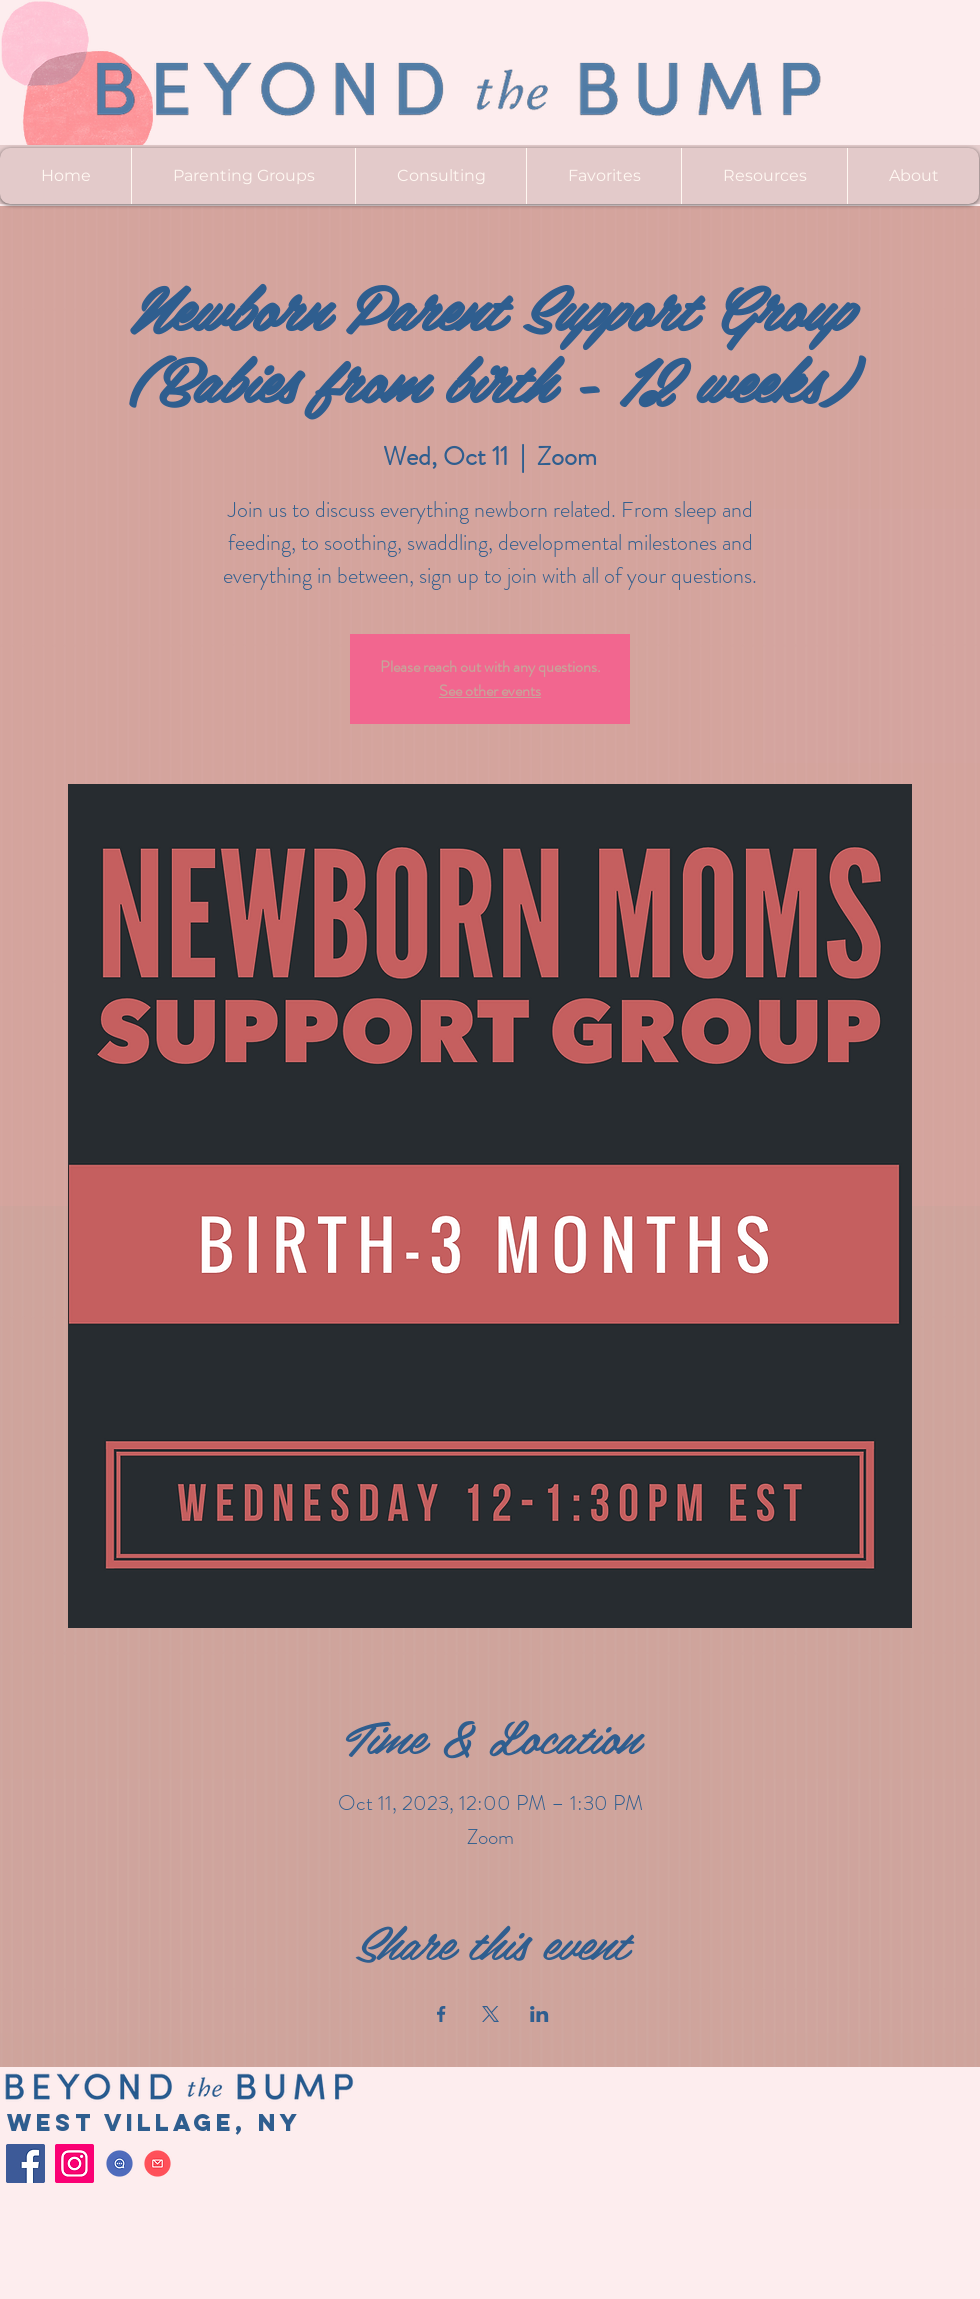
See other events (490, 690)
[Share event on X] (490, 2014)
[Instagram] (74, 2163)
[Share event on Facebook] (441, 2014)
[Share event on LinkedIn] (539, 2014)
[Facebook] (25, 2163)
